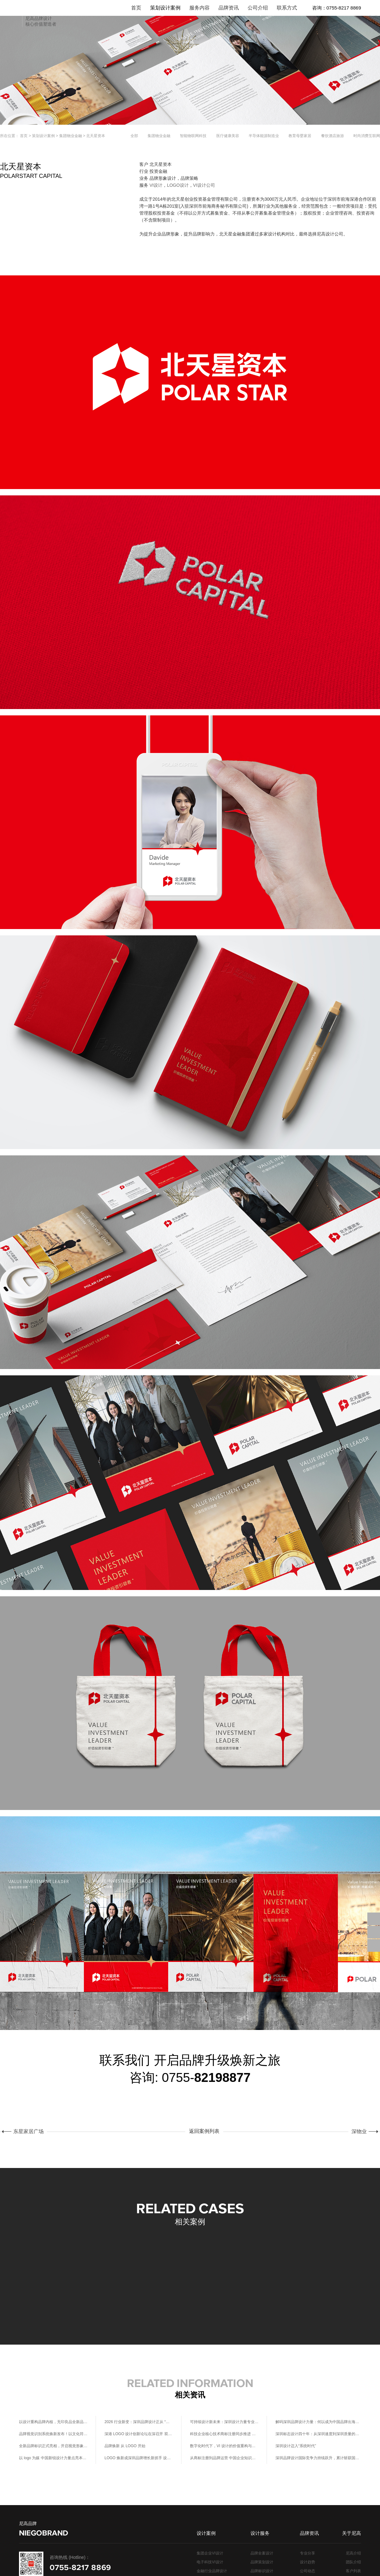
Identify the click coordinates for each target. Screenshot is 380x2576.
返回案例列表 (206, 2130)
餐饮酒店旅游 (332, 136)
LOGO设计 (177, 185)
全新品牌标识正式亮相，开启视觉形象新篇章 (53, 2446)
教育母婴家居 (299, 136)
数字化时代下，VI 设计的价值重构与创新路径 (224, 2446)
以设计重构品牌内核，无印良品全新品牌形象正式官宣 (53, 2422)
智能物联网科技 (193, 136)
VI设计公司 (204, 185)
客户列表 (353, 2571)
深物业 (361, 2131)
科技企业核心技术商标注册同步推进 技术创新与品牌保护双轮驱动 (224, 2434)
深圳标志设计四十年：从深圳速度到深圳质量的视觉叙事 (318, 2434)
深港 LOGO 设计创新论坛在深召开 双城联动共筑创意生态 (138, 2434)
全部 (134, 136)
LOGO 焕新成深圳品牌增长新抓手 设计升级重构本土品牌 (138, 2458)
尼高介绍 (353, 2553)
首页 (24, 136)
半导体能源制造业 (264, 136)
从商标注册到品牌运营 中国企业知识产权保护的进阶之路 (224, 2458)
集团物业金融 (70, 136)
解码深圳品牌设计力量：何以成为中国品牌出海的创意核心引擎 (318, 2422)
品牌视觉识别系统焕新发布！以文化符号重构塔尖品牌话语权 (53, 2434)
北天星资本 (95, 136)
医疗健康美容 (227, 136)
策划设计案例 (43, 136)
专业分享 (307, 2553)
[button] (372, 2278)
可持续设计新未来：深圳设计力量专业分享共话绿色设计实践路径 (224, 2422)
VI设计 (155, 185)
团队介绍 (353, 2562)
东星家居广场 (26, 2131)
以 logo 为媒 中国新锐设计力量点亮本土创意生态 (53, 2458)
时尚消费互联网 (366, 136)
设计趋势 (307, 2562)
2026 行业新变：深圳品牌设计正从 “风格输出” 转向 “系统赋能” (138, 2422)
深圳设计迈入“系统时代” (296, 2446)
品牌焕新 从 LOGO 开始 (124, 2446)
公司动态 (307, 2571)
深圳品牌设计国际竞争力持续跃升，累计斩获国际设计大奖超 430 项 (318, 2458)
